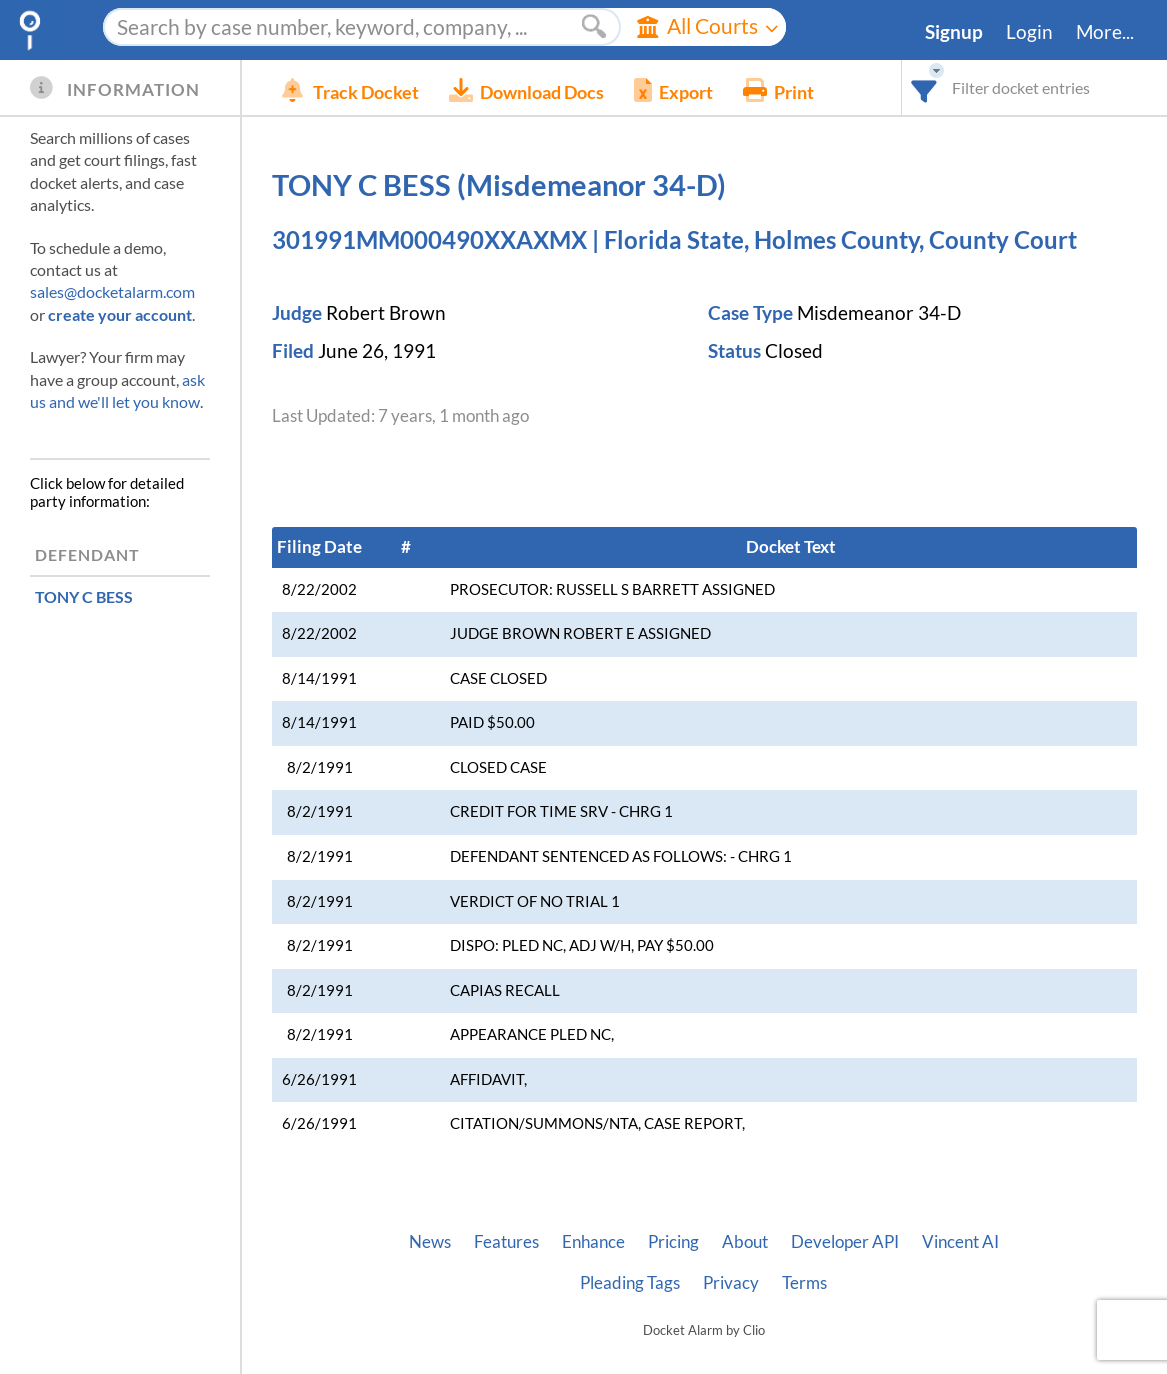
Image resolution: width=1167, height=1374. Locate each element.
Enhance (593, 1242)
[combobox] (924, 87)
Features (506, 1242)
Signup (954, 32)
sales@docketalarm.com (112, 291)
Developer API (845, 1242)
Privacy (731, 1283)
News (430, 1242)
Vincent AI (960, 1242)
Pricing (673, 1242)
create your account (120, 314)
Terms (804, 1283)
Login (1029, 32)
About (745, 1242)
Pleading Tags (630, 1283)
